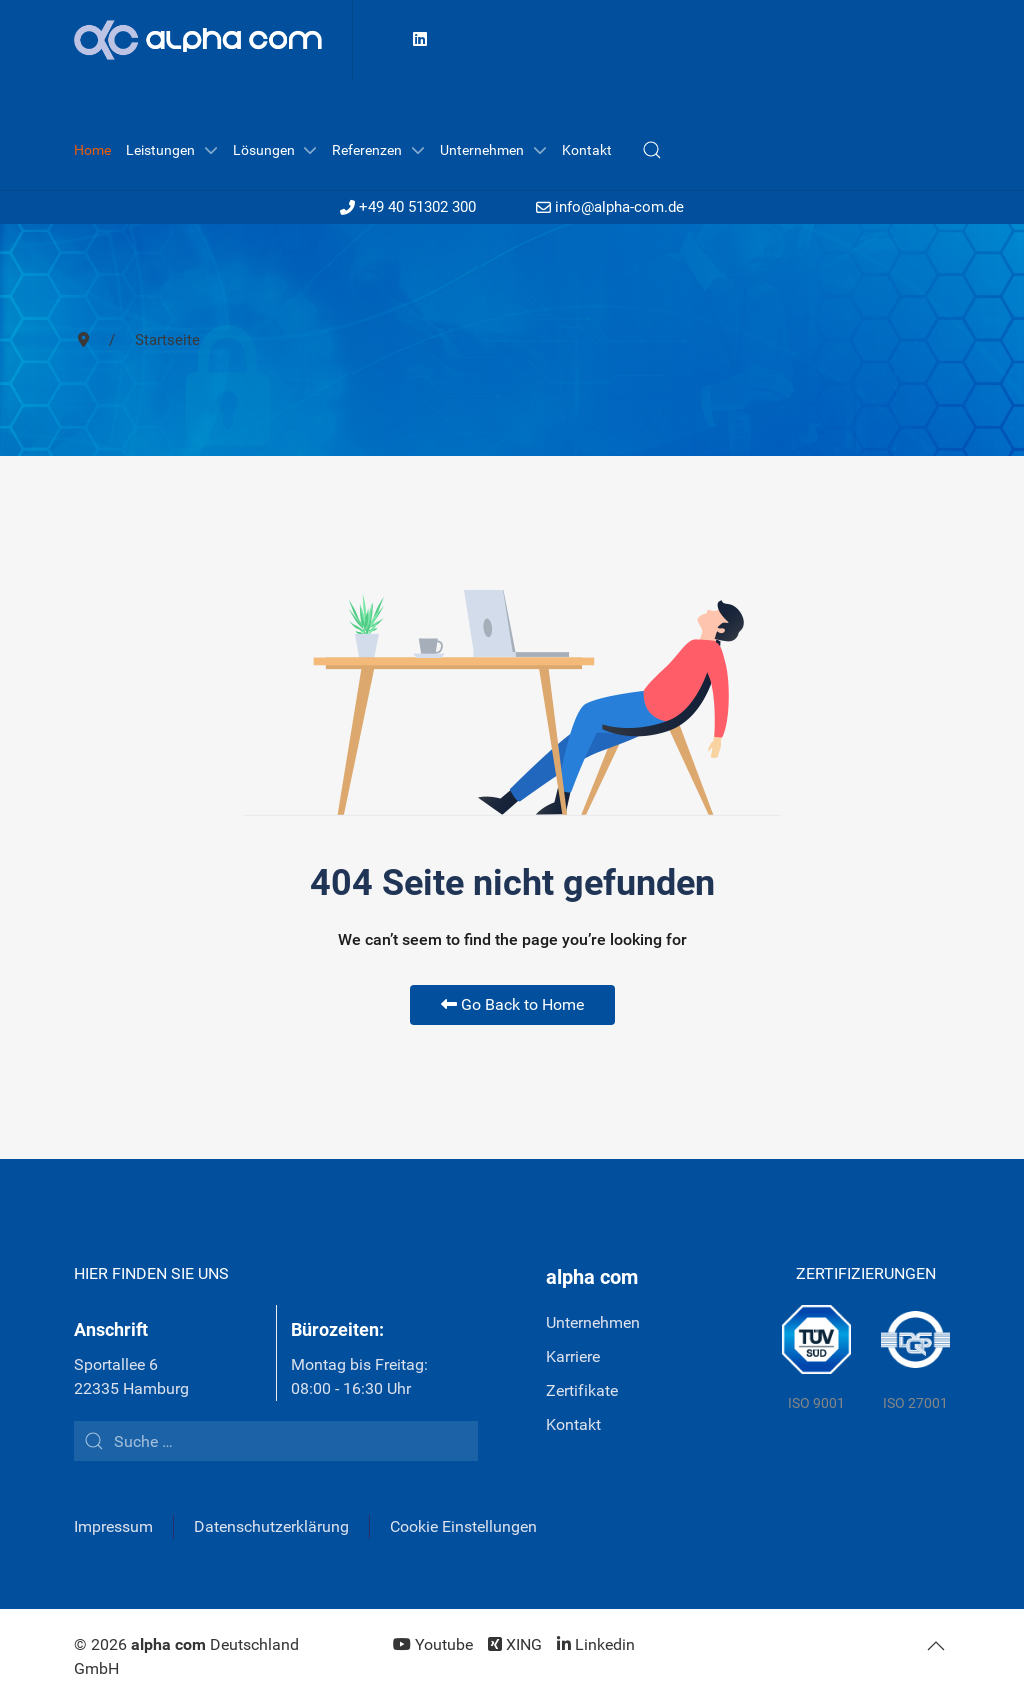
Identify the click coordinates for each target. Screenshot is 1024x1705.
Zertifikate (582, 1390)
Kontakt (573, 1424)
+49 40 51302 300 (408, 207)
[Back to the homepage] (213, 40)
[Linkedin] (420, 39)
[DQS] (915, 1359)
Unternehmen (593, 1322)
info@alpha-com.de (610, 207)
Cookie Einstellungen (463, 1526)
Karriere (573, 1356)
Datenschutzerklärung (271, 1526)
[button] (652, 150)
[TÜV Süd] (816, 1359)
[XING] (515, 1644)
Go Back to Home (512, 1004)
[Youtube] (433, 1644)
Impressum (113, 1526)
